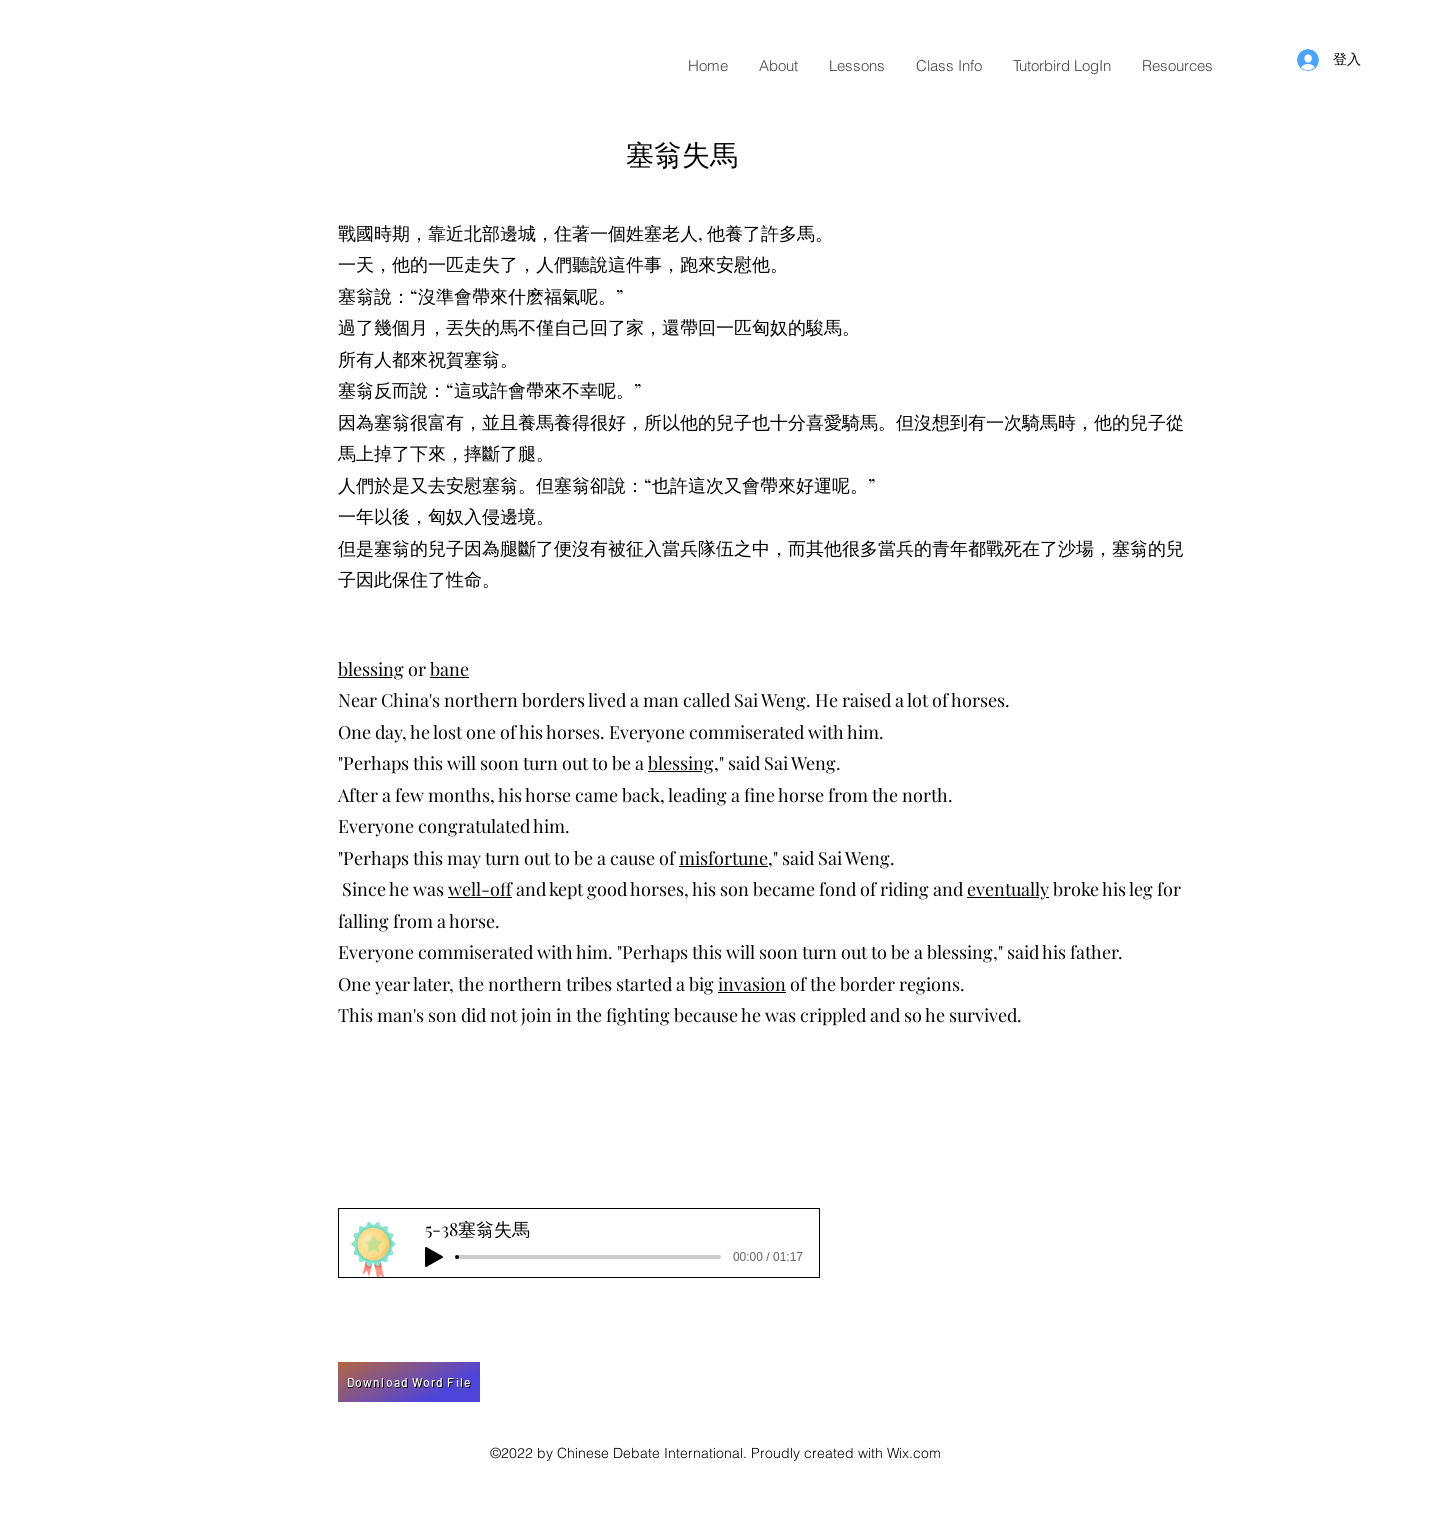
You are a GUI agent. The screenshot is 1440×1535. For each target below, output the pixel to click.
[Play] (434, 1257)
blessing (371, 669)
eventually (1008, 889)
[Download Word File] (409, 1382)
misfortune (723, 858)
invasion (752, 984)
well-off (480, 889)
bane (449, 669)
